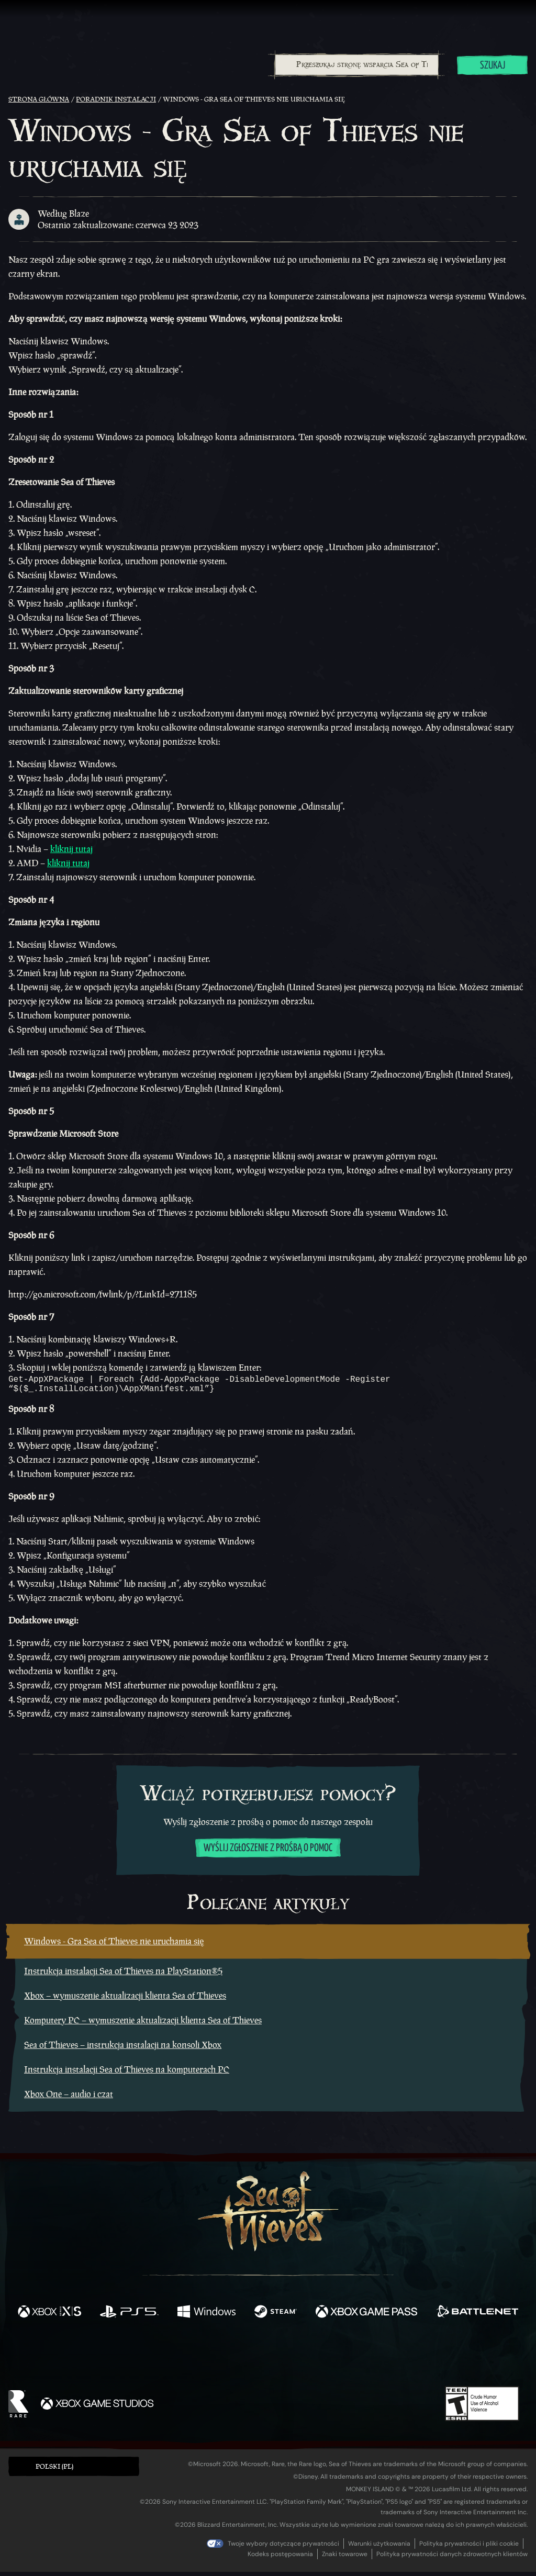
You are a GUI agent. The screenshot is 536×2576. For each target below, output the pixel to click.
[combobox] (356, 65)
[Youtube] (265, 2360)
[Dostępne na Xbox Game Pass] (366, 2316)
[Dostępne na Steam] (275, 2316)
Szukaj (492, 66)
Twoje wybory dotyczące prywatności (283, 2548)
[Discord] (310, 2362)
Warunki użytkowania (379, 2548)
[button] (73, 2470)
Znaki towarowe (344, 2558)
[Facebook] (163, 2359)
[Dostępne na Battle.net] (477, 2316)
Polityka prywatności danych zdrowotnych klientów (452, 2558)
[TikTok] (339, 2360)
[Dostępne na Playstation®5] (129, 2316)
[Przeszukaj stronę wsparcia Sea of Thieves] (356, 65)
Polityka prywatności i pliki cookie (469, 2548)
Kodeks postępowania (280, 2558)
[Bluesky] (369, 2362)
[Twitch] (221, 2360)
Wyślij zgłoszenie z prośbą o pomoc (268, 1852)
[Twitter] (190, 2360)
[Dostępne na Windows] (206, 2316)
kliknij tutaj (71, 849)
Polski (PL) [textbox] (54, 2470)
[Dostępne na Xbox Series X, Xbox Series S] (49, 2316)
